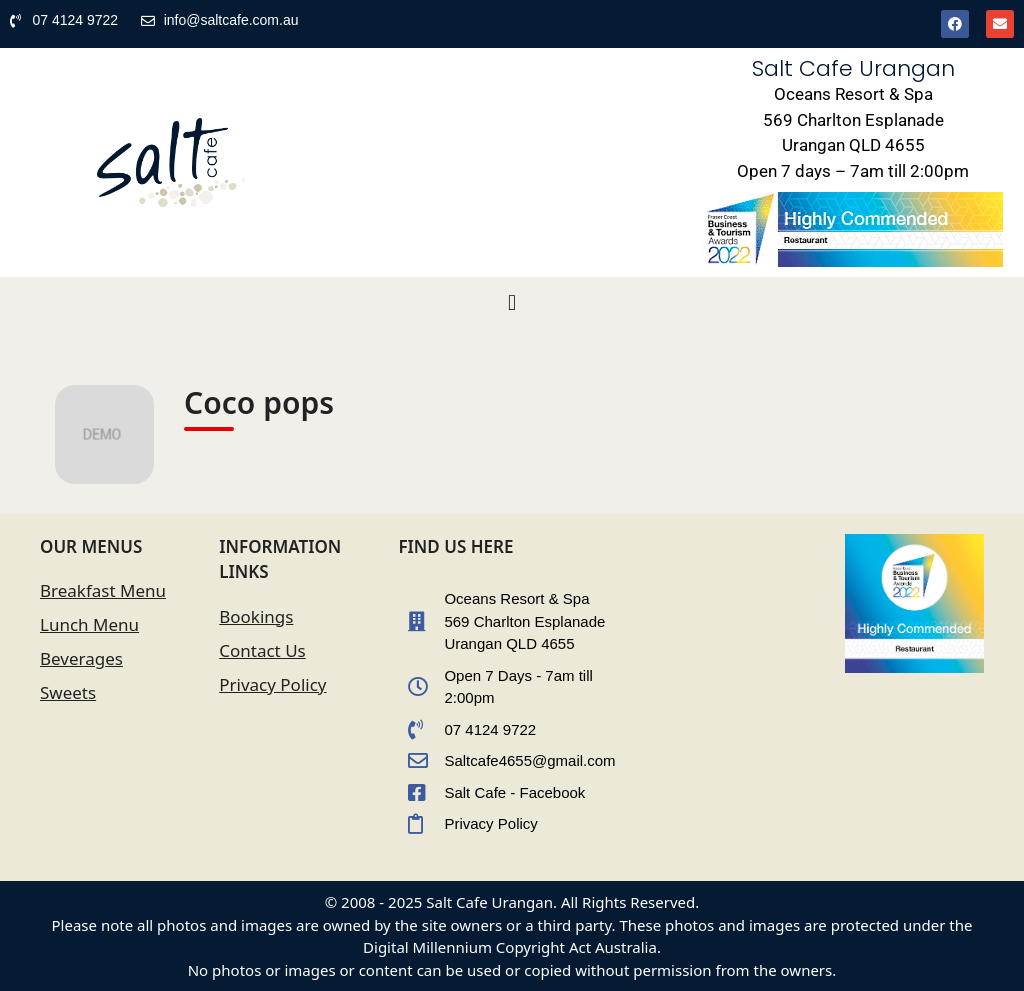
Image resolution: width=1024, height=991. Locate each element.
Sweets (68, 692)
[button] (511, 303)
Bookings (256, 616)
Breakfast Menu (103, 590)
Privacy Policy (272, 684)
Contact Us (262, 650)
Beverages (81, 658)
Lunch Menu (89, 624)
